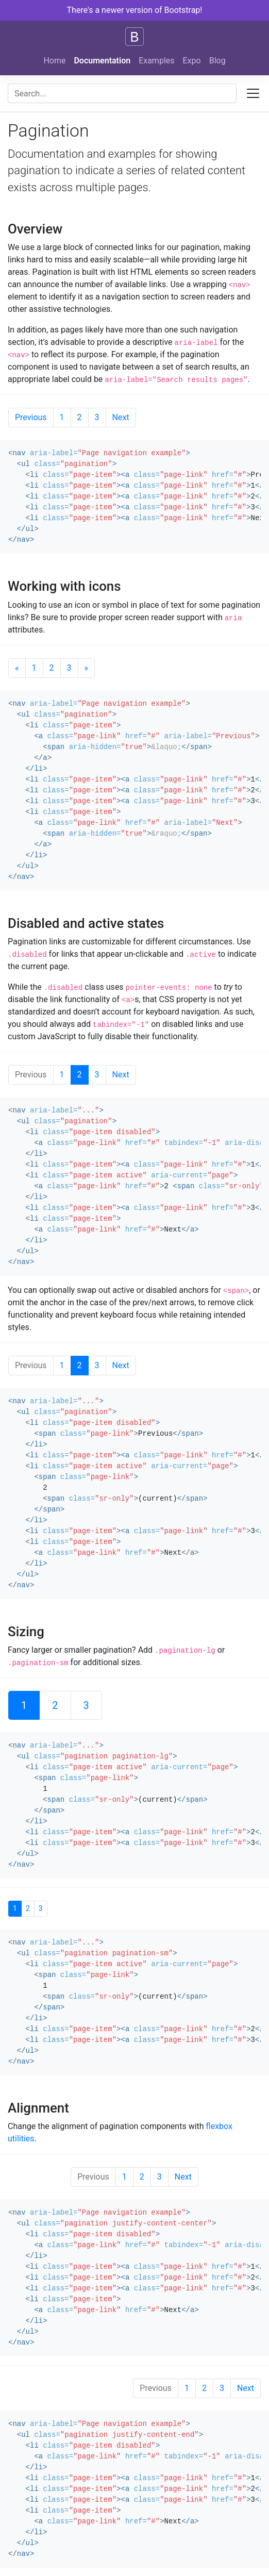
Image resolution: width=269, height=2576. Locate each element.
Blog (217, 60)
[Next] (86, 668)
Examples (156, 60)
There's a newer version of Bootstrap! (135, 10)
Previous (31, 417)
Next (120, 417)
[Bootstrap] (134, 36)
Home (54, 60)
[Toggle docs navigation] (253, 93)
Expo (192, 60)
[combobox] (122, 93)
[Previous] (17, 668)
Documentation (102, 60)
